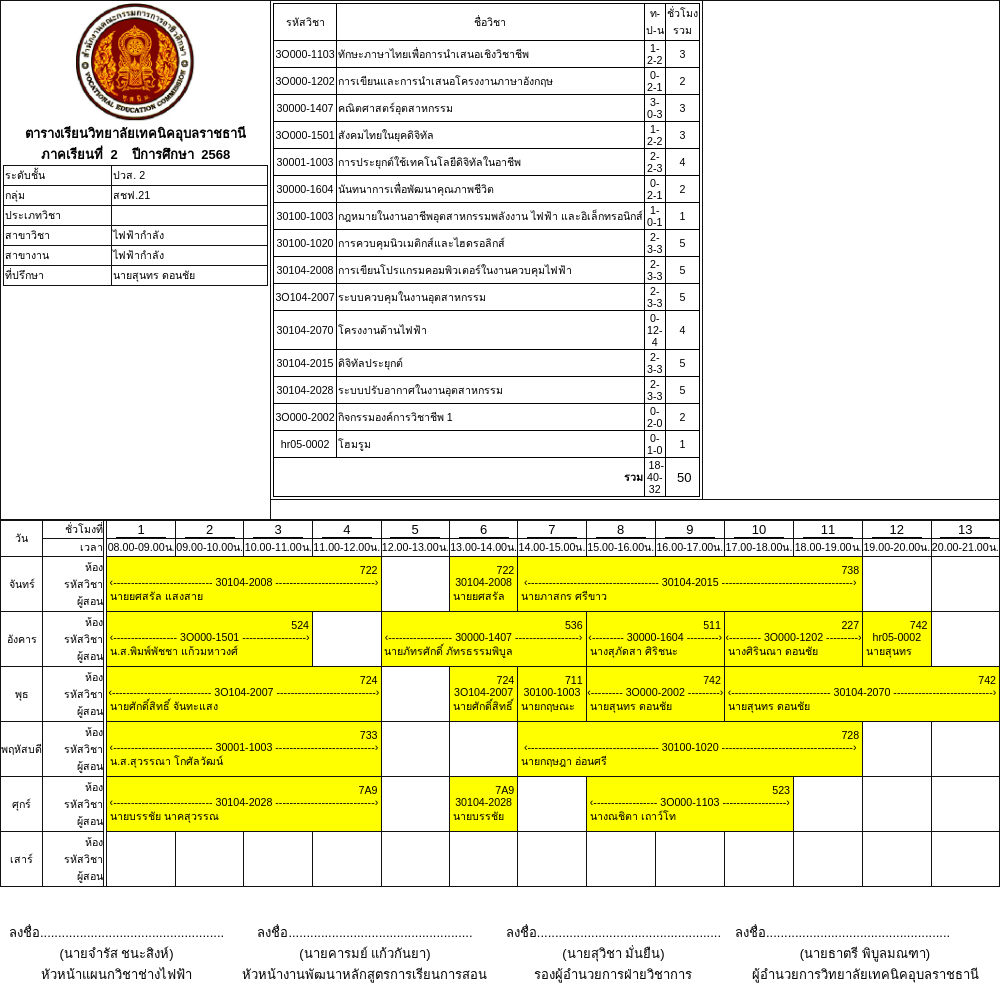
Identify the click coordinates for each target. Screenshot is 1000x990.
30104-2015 (305, 363)
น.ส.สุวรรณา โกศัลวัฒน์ (165, 761)
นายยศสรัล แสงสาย (155, 596)
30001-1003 (305, 162)
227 (850, 625)
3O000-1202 (304, 81)
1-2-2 (654, 54)
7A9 (368, 790)
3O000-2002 (304, 417)
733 (369, 735)
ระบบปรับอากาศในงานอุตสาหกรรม (420, 390)
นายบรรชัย (477, 816)
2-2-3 (654, 162)
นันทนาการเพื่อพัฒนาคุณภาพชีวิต (416, 189)
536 (574, 625)
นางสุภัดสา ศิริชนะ (632, 651)
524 (300, 625)
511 (712, 625)
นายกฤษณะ (546, 706)
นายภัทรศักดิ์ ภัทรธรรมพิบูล (448, 651)
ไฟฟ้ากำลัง (138, 235)
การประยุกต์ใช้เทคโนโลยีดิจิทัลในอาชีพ (429, 162)
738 (850, 570)
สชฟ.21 (131, 195)
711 (574, 680)
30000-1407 (305, 108)
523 (781, 790)
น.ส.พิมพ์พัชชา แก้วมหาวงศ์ (172, 651)
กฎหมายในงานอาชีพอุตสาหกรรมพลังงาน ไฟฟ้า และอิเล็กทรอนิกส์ (490, 216)
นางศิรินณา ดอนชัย (771, 651)
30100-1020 (305, 243)
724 (369, 680)
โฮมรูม (354, 444)
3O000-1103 (304, 54)
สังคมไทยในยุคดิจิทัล (386, 135)
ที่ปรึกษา (24, 275)
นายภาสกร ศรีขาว (562, 596)
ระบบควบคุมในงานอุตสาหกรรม (412, 297)
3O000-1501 (304, 135)
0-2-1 (654, 81)
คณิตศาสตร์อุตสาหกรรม (395, 108)
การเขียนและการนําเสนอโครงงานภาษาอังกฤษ (445, 81)
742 (919, 625)
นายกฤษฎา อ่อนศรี (562, 761)
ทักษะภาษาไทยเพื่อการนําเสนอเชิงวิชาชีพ (433, 54)
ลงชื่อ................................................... (116, 932)
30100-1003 (305, 216)
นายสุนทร (887, 651)
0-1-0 (654, 444)
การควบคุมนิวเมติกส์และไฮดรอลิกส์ (421, 243)
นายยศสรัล (477, 596)
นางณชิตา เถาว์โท (631, 816)
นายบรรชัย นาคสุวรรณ (163, 816)
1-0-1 (654, 216)
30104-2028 (305, 390)
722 (369, 570)
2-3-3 (654, 243)
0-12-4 (654, 330)
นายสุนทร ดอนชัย (154, 275)
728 (850, 735)
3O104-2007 (304, 297)
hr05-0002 (305, 444)
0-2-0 (654, 417)
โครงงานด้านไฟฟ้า (382, 330)
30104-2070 (305, 330)
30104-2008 (305, 270)
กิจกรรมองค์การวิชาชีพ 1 (395, 417)
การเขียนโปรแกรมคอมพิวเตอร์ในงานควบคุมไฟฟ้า (455, 270)
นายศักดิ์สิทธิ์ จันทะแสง (162, 706)
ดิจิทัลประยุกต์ (370, 363)
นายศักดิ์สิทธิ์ (481, 706)
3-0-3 (654, 108)
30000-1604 (305, 189)
